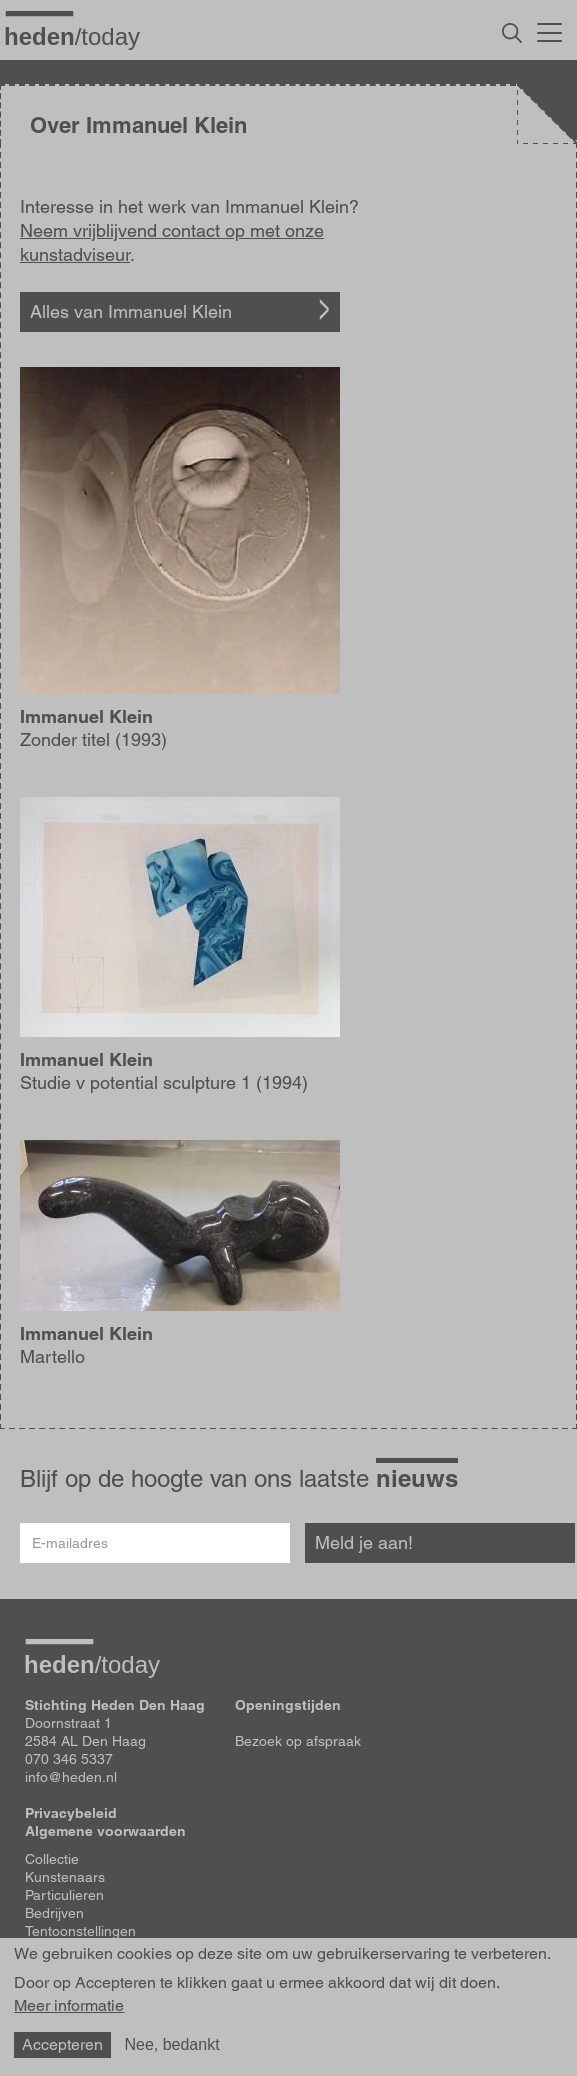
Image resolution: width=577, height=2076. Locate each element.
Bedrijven (54, 1913)
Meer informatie (69, 2006)
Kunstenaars (65, 1877)
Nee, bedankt (171, 2044)
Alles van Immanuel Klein (131, 311)
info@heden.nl (71, 1777)
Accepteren (62, 2044)
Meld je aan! (364, 1542)
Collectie (52, 1859)
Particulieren (64, 1895)
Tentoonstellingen (80, 1931)
